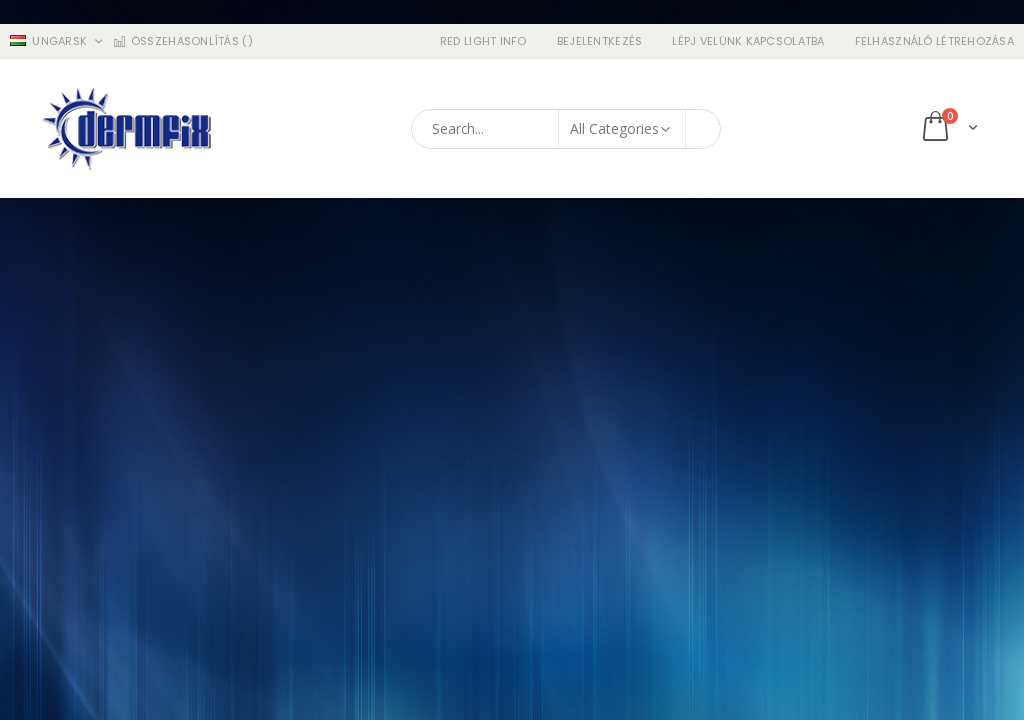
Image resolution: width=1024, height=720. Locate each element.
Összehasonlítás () (182, 41)
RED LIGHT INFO (483, 41)
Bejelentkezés (600, 41)
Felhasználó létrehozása (934, 41)
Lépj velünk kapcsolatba (748, 41)
